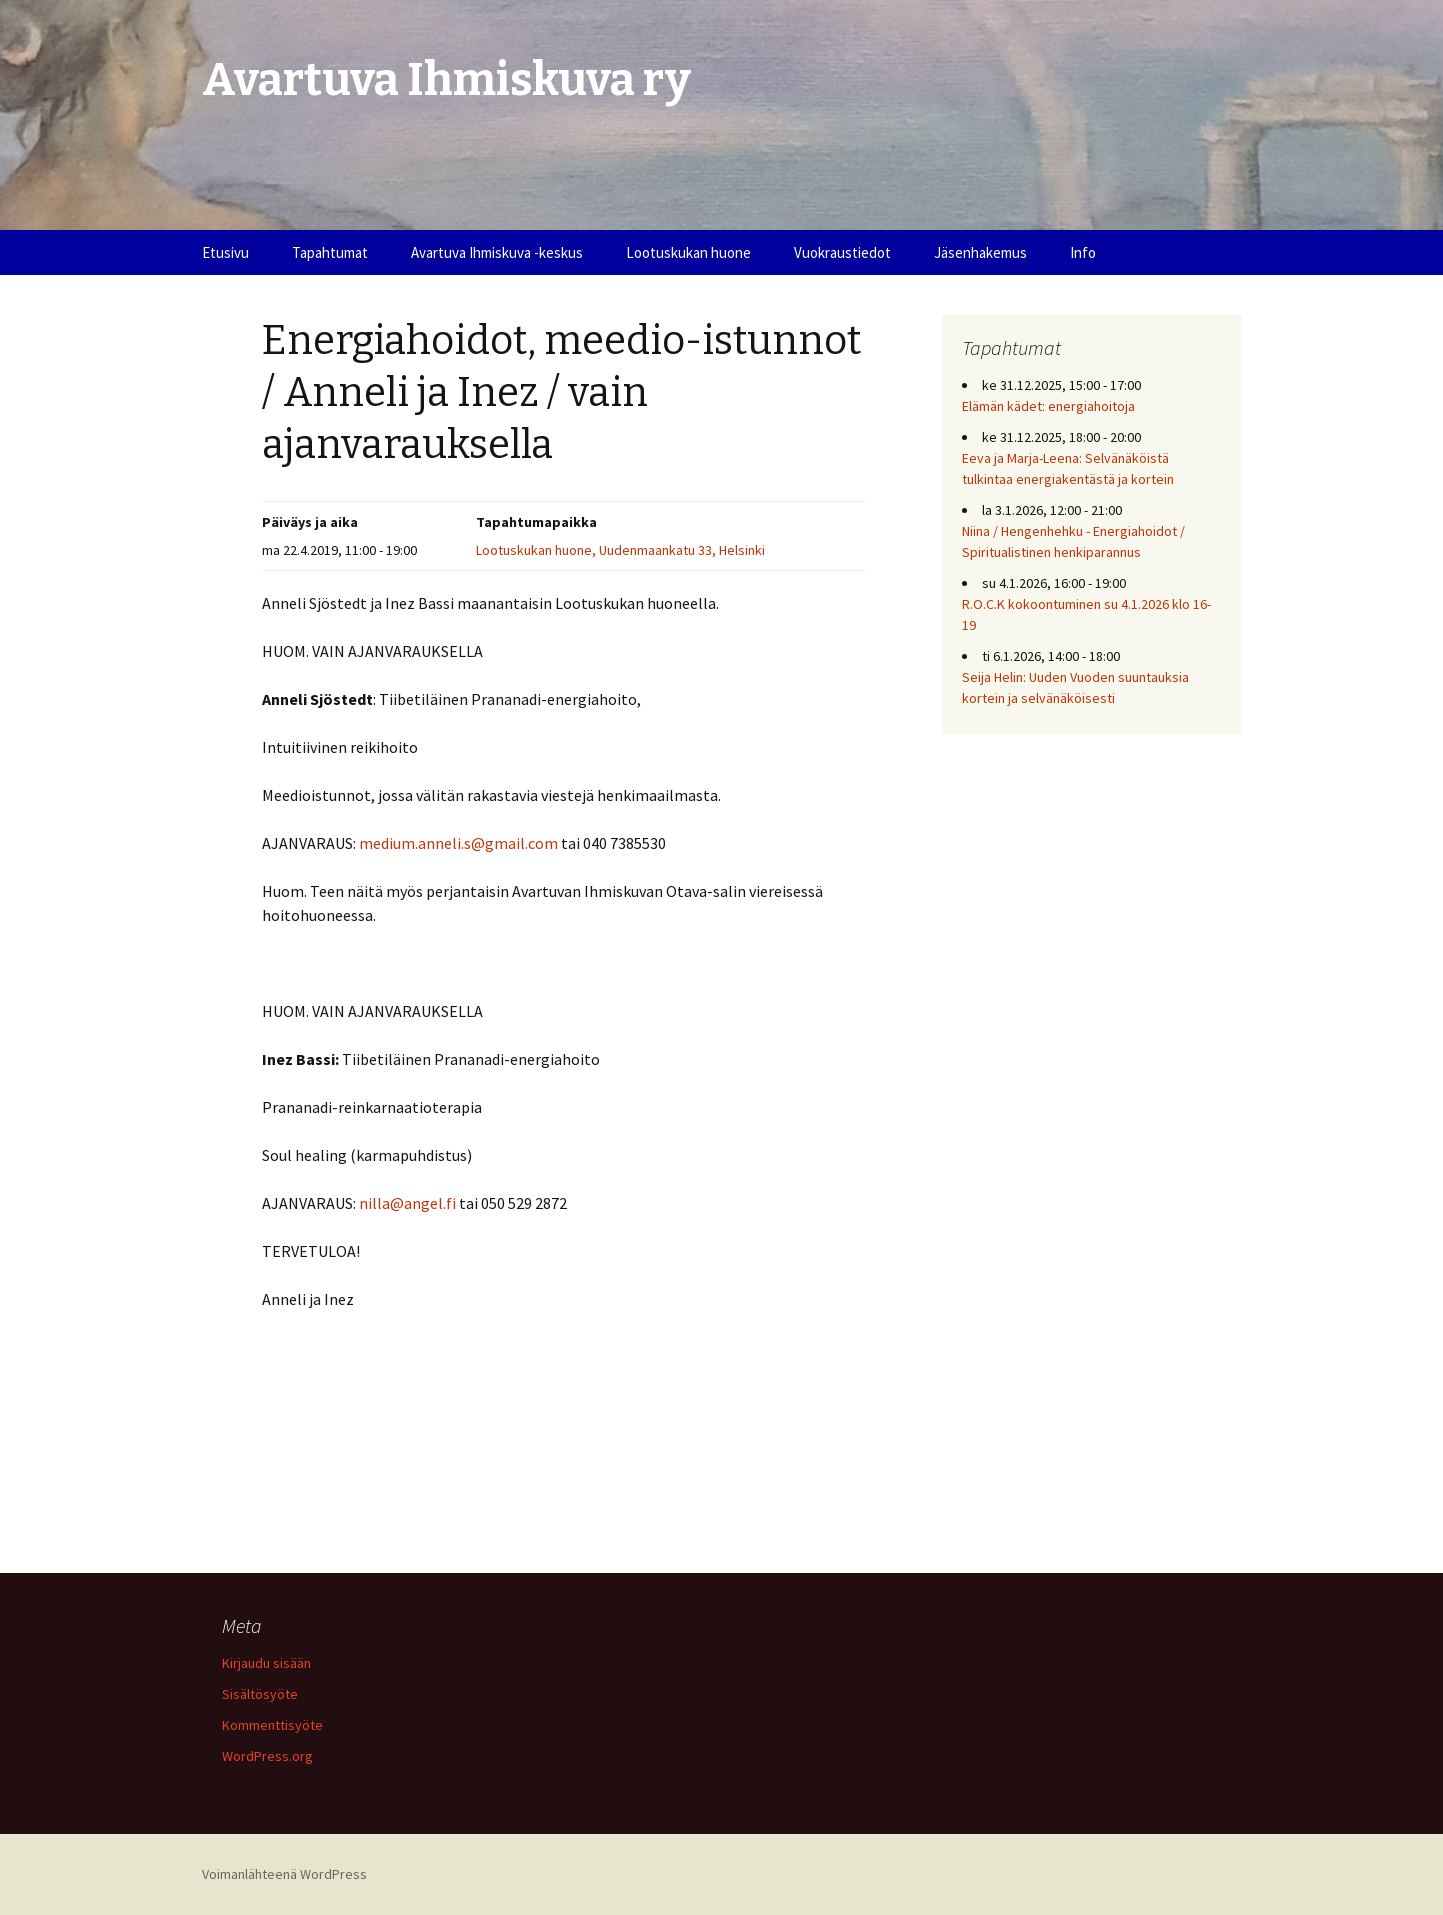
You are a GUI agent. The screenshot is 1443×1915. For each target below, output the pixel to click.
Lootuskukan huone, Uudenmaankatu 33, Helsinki (620, 550)
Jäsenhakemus (980, 252)
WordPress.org (267, 1756)
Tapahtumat (330, 252)
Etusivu (225, 252)
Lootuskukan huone (688, 252)
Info (1083, 252)
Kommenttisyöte (272, 1725)
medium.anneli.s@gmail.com (458, 843)
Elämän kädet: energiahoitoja (1048, 406)
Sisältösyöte (260, 1694)
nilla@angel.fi (407, 1203)
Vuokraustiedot (842, 252)
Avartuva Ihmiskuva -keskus (497, 252)
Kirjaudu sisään (266, 1663)
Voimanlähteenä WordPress (284, 1874)
